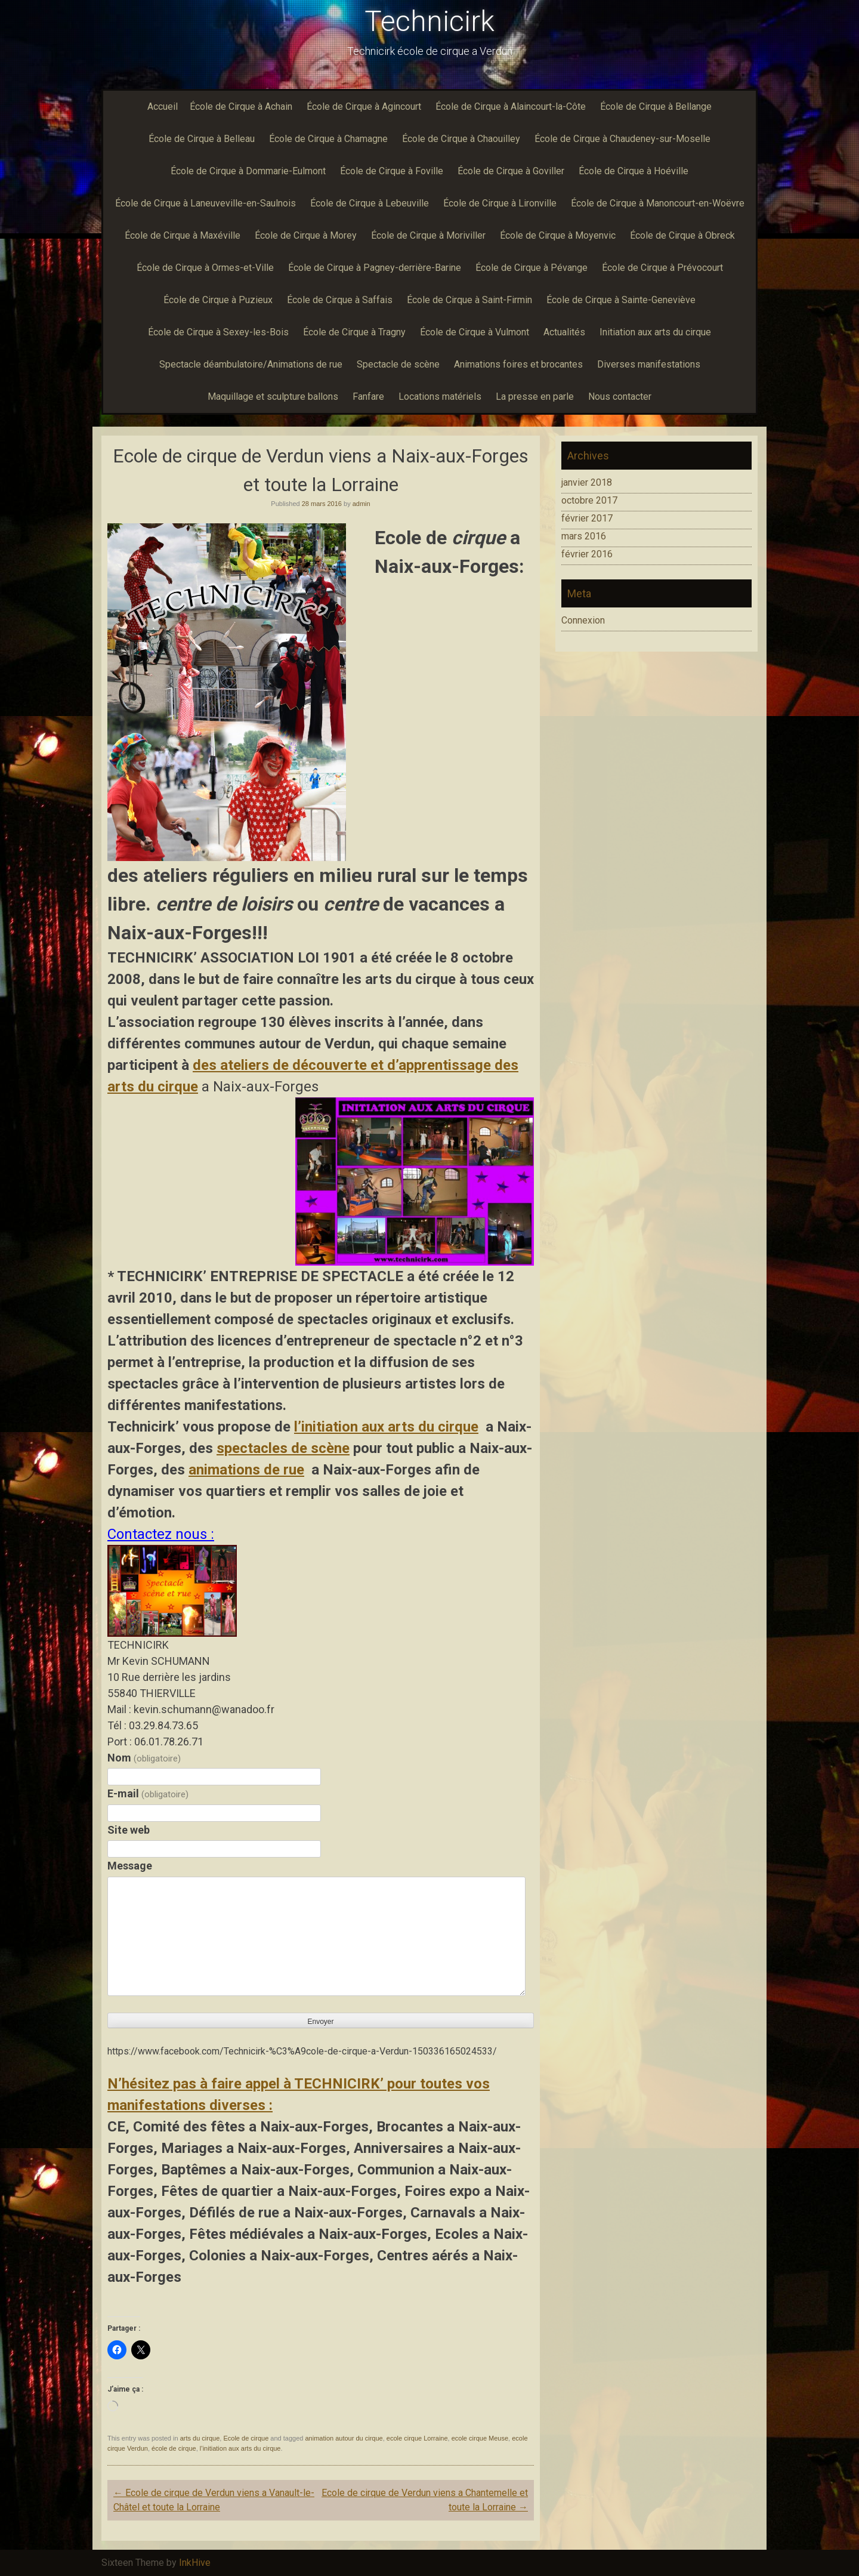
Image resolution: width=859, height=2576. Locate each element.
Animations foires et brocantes (518, 364)
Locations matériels (439, 396)
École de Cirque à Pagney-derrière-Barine (374, 267)
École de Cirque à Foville (391, 171)
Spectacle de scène (398, 364)
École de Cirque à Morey (306, 235)
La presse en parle (535, 396)
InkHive (195, 2562)
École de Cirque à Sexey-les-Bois (218, 332)
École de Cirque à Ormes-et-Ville (205, 267)
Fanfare (368, 396)
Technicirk (429, 21)
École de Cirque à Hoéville (633, 171)
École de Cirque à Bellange (656, 106)
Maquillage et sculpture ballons (273, 396)
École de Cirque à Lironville (500, 203)
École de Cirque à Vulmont (474, 332)
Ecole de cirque (245, 2438)
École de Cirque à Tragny (354, 332)
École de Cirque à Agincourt (364, 106)
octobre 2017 (589, 500)
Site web (128, 1830)
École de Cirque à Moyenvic (558, 235)
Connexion (583, 620)
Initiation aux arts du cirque (655, 332)
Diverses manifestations (648, 364)
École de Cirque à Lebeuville (369, 203)
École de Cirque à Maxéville (182, 235)
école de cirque (174, 2448)
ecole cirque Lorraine (417, 2438)
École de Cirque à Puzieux (218, 300)
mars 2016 (583, 536)
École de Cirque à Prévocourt (662, 267)
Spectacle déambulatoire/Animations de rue (250, 364)
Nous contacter (619, 396)
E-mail (148, 1793)
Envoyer (320, 2021)
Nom (144, 1757)
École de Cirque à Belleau (202, 138)
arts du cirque (200, 2438)
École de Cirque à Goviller (511, 171)
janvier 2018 (586, 482)
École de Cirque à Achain (241, 106)
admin (361, 503)
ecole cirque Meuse (480, 2438)
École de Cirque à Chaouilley (461, 138)
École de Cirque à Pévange (531, 267)
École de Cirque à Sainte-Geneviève (621, 300)
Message (129, 1865)
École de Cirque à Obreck (682, 235)
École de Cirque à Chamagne (328, 138)
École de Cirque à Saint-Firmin (469, 300)
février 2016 (587, 554)
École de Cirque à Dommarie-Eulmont (248, 171)
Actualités (564, 332)
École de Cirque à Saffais (340, 300)
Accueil (162, 106)
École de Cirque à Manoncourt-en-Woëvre (657, 203)
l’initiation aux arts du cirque (386, 1426)
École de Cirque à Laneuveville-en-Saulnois (205, 203)
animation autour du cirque (343, 2438)
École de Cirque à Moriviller (428, 235)
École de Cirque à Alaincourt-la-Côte (510, 106)
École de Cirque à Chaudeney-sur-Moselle (622, 138)
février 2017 (587, 518)
